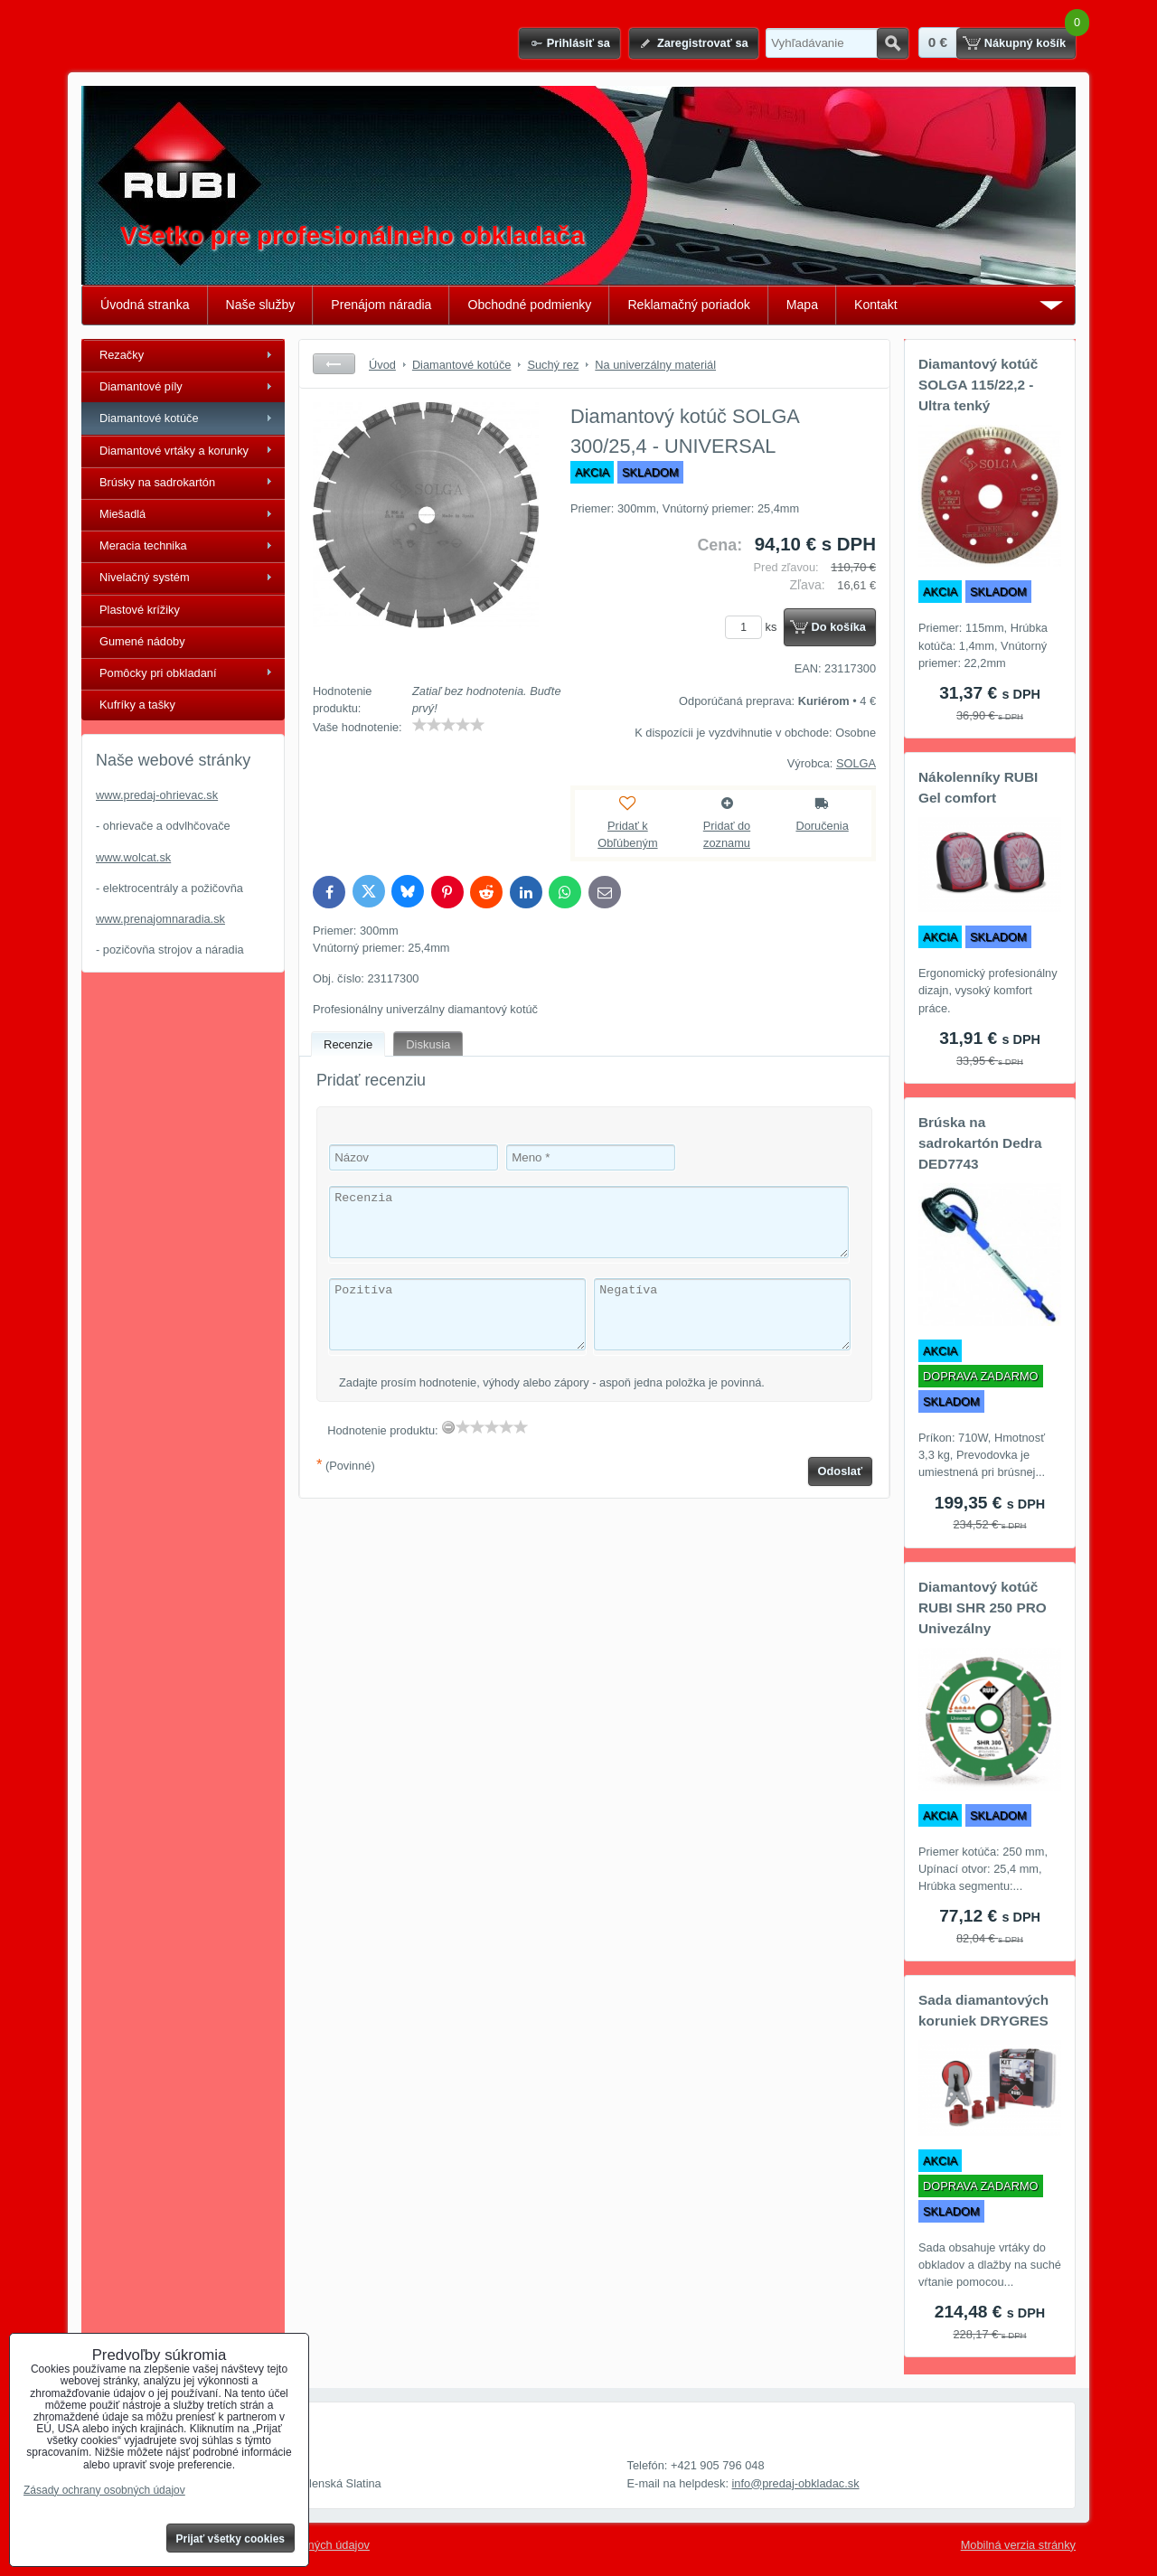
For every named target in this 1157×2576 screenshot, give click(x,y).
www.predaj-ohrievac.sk (157, 795)
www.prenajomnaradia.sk (160, 919)
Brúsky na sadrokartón (157, 482)
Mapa (802, 304)
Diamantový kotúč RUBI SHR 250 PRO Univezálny (982, 1607)
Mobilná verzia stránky (1018, 2545)
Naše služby (261, 304)
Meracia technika (143, 545)
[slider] (448, 725)
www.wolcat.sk (133, 857)
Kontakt (876, 304)
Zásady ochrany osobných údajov (104, 2490)
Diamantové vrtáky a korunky (174, 450)
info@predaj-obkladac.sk (796, 2483)
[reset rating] (448, 1427)
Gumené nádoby (142, 641)
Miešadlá (122, 514)
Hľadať (892, 43)
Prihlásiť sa (578, 43)
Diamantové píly (141, 386)
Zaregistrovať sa (702, 43)
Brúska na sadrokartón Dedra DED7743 (980, 1142)
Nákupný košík (1025, 43)
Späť (334, 363)
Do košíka (839, 627)
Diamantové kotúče (149, 418)
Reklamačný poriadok (688, 304)
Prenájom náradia (381, 304)
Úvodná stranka (145, 304)
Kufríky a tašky (137, 704)
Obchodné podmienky (529, 304)
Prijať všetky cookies (231, 2539)
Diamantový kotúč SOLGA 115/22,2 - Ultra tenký (978, 384)
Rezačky (121, 355)
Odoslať (840, 1471)
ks (754, 627)
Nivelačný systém (144, 577)
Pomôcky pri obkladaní (157, 673)
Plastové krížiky (139, 609)
